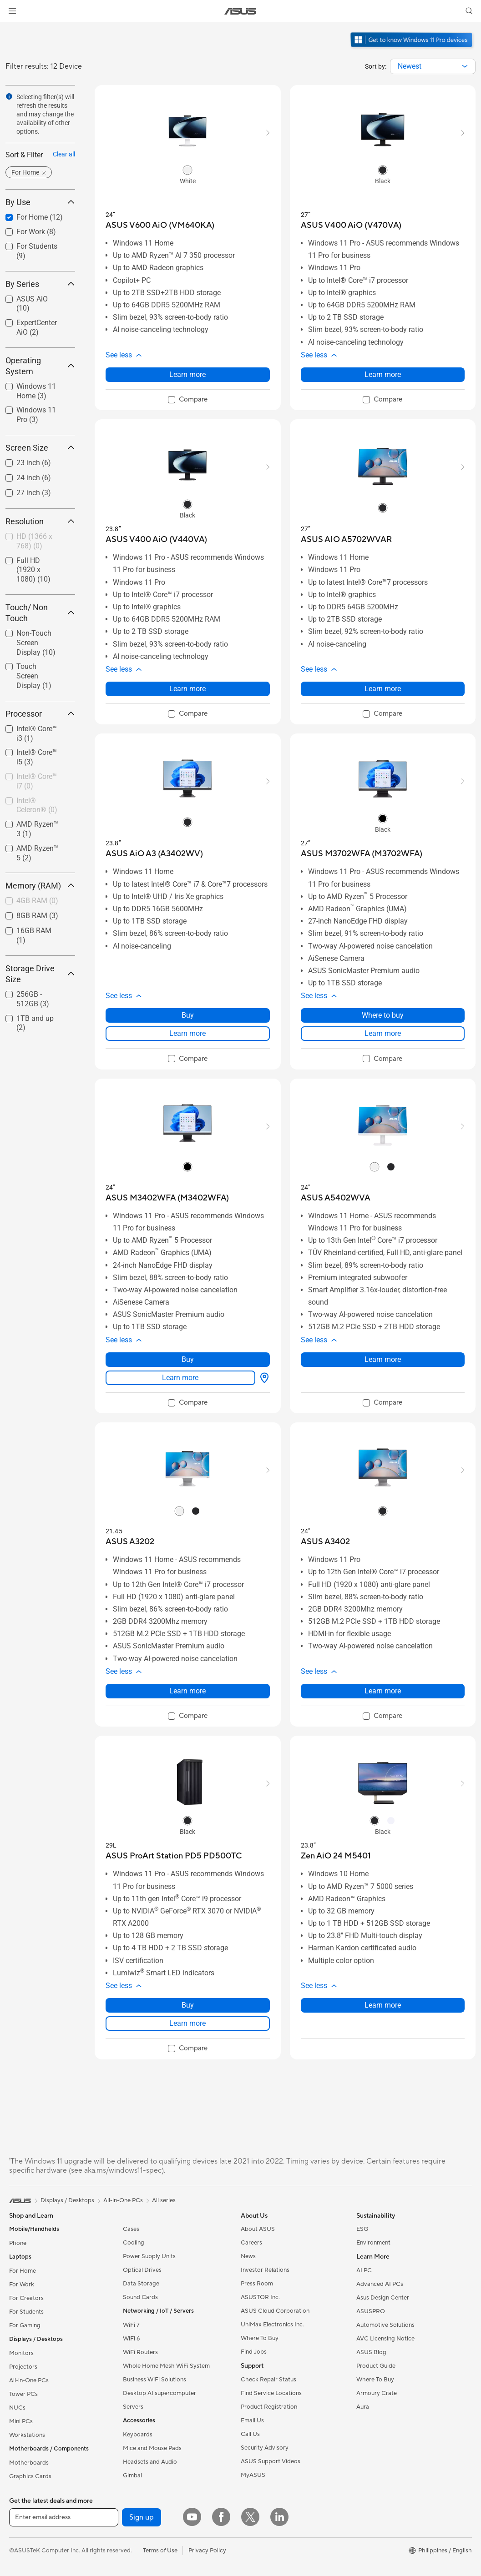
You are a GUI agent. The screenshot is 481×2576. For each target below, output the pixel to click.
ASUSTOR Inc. (260, 2297)
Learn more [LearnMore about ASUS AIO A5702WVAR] (383, 688)
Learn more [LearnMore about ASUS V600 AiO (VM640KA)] (187, 374)
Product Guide (375, 2366)
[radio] (187, 169)
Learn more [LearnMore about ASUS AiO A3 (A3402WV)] (187, 1033)
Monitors (21, 2353)
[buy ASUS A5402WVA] (335, 1198)
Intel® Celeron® (36, 805)
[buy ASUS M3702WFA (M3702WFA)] (361, 854)
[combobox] (433, 66)
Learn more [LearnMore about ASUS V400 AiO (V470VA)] (383, 374)
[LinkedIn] (279, 2517)
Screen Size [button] (40, 447)
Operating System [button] (40, 366)
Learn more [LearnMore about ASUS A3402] (383, 1691)
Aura (362, 2406)
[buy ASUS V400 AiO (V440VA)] (156, 539)
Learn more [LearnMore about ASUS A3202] (187, 1691)
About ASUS (258, 2229)
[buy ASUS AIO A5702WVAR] (346, 539)
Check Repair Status (268, 2379)
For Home (22, 2271)
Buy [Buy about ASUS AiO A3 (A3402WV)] (188, 1015)
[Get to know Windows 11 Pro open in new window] (412, 48)
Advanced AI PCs (379, 2284)
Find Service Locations (271, 2393)
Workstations (27, 2435)
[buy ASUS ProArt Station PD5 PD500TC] (174, 1856)
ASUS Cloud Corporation (275, 2311)
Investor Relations (265, 2270)
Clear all (64, 154)
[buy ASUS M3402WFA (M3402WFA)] (167, 1198)
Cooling (133, 2242)
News (248, 2256)
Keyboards (137, 2434)
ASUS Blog (371, 2352)
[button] (12, 11)
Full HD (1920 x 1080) (33, 570)
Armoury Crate (376, 2393)
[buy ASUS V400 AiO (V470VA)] (351, 225)
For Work (21, 2284)
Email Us (252, 2420)
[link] (240, 11)
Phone (17, 2243)
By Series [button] (40, 284)
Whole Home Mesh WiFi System (166, 2366)
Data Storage (141, 2283)
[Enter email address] (63, 2517)
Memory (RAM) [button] (40, 885)
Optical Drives (142, 2270)
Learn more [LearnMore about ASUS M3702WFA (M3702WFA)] (383, 1033)
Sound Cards (140, 2297)
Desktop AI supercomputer (159, 2393)
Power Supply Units (149, 2256)
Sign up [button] (141, 2517)
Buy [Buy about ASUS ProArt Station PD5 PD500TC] (188, 2005)
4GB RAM (37, 900)
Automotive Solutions (385, 2325)
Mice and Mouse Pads (152, 2448)
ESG (362, 2229)
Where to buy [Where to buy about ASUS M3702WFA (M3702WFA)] (383, 1015)
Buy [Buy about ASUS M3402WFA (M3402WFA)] (188, 1359)
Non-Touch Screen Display (36, 643)
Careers (251, 2242)
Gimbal (132, 2475)
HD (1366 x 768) (34, 541)
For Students (26, 2311)
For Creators (26, 2298)
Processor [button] (40, 713)
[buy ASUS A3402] (325, 1542)
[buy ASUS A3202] (130, 1542)
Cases (131, 2229)
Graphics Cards (30, 2476)
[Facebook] (221, 2517)
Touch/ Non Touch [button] (40, 613)
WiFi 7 (131, 2325)
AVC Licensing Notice (385, 2338)
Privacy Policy (207, 2550)
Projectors (23, 2366)
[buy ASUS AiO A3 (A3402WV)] (154, 854)
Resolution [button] (40, 521)
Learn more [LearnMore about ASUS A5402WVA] (383, 1359)
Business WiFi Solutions (154, 2379)
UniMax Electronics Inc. (272, 2324)
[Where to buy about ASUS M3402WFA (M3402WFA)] (262, 1378)
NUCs (17, 2407)
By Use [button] (40, 202)
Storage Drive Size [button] (40, 974)
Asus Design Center (382, 2297)
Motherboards (29, 2462)
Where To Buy (259, 2338)
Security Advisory (265, 2447)
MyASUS (253, 2475)
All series (164, 2200)
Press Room (257, 2283)
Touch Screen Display (33, 676)
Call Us (250, 2434)
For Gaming (25, 2325)
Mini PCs (21, 2421)
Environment (373, 2242)
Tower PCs (23, 2394)
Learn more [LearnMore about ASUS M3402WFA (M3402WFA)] (180, 1377)
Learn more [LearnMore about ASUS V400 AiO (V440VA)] (187, 688)
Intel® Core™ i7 (36, 781)
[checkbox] (36, 541)
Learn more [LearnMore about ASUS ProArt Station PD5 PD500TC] (187, 2023)
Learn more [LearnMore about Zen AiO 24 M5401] (383, 2005)
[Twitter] (250, 2517)
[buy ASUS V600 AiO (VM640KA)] (160, 225)
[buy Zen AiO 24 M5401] (336, 1856)
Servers (133, 2406)
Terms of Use (160, 2550)
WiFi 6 (131, 2338)
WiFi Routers (140, 2352)
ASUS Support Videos (270, 2461)
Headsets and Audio (150, 2462)
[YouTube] (192, 2517)
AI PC (364, 2270)
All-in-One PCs (29, 2380)
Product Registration (269, 2406)
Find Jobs (254, 2351)
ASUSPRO (370, 2311)
